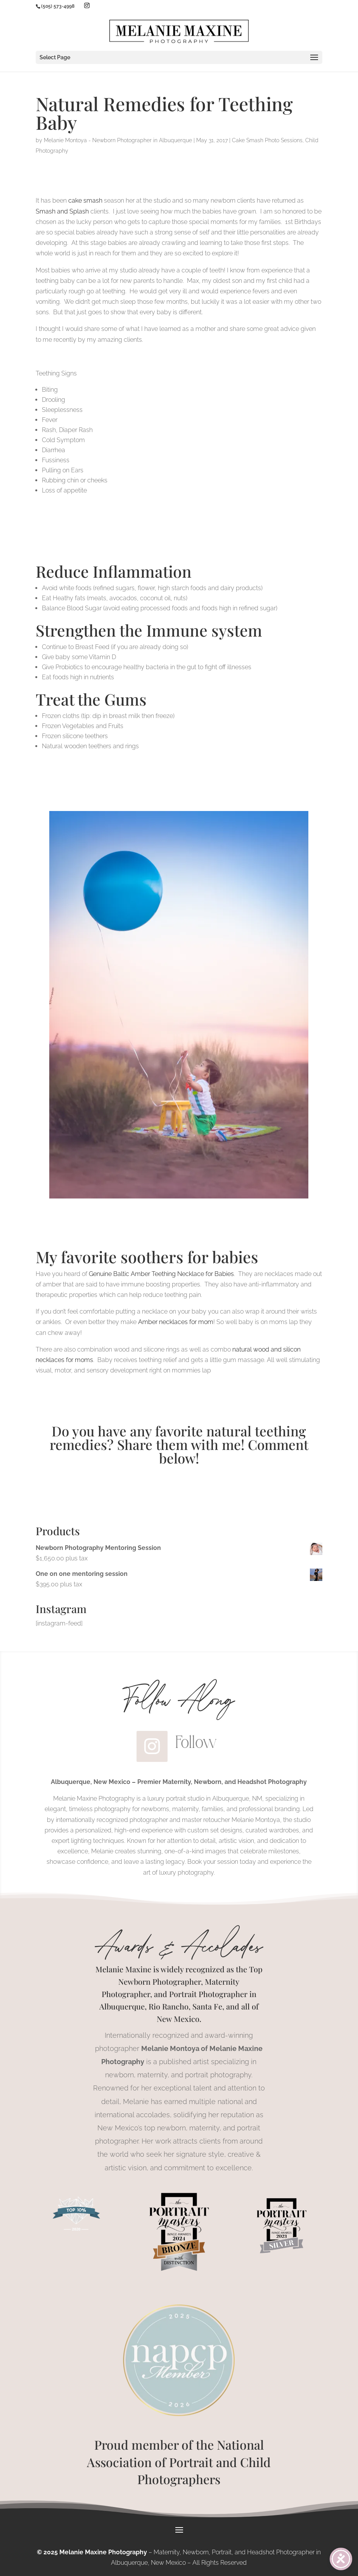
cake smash (85, 200)
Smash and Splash (62, 211)
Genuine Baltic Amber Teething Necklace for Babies (161, 1274)
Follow (196, 1742)
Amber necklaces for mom (175, 1322)
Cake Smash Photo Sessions (267, 140)
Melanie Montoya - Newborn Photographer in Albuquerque (118, 140)
